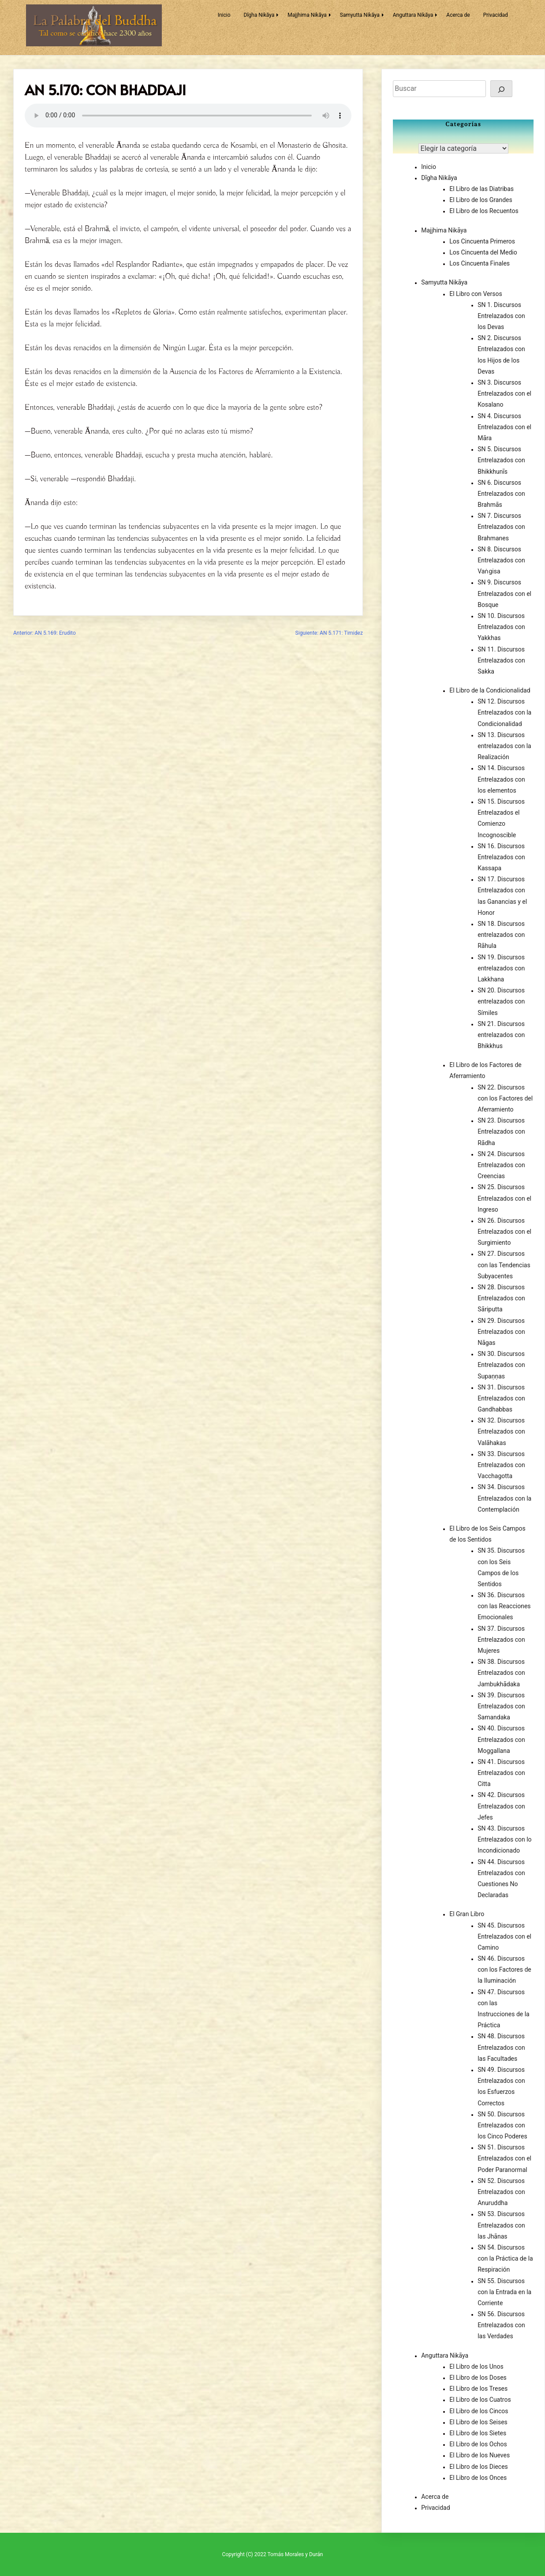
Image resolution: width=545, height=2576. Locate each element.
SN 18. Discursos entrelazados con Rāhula (501, 934)
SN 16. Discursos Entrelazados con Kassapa (501, 857)
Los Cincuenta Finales (479, 263)
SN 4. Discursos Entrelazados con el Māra (504, 427)
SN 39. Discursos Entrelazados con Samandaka (501, 1706)
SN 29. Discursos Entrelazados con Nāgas (501, 1331)
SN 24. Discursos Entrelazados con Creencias (501, 1164)
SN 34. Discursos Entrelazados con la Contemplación (504, 1498)
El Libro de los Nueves (479, 2455)
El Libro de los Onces (478, 2477)
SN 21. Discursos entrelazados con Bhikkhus (501, 1034)
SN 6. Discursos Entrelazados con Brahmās (501, 493)
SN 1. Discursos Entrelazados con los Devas (501, 315)
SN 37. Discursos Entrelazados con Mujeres (501, 1639)
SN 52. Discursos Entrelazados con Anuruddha (501, 2191)
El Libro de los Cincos (478, 2411)
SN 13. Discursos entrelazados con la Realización (504, 745)
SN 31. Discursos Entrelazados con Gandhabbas (501, 1398)
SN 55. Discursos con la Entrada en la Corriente (504, 2291)
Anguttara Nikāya (413, 15)
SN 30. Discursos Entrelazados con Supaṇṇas (501, 1364)
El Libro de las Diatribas (481, 188)
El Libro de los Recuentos (484, 210)
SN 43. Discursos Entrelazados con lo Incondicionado (504, 1839)
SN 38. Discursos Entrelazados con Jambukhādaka (501, 1672)
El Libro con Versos (475, 293)
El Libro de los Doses (478, 2377)
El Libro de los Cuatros (480, 2399)
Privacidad (495, 15)
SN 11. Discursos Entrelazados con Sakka (501, 660)
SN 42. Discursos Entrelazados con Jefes (501, 1805)
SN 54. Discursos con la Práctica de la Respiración (505, 2258)
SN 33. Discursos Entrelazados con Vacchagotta (501, 1464)
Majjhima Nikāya (306, 15)
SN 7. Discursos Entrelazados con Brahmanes (501, 526)
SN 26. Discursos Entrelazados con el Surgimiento (504, 1231)
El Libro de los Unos (476, 2366)
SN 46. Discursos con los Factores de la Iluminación (504, 1969)
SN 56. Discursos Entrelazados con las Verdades (501, 2325)
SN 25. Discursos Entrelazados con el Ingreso (504, 1198)
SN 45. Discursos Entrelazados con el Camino (504, 1936)
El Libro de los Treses (478, 2388)
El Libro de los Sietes (477, 2433)
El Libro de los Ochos (478, 2444)
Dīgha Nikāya (259, 15)
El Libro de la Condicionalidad (489, 690)
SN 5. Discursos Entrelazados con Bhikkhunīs (501, 460)
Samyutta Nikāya (360, 15)
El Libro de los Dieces (478, 2466)
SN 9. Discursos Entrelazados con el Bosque (504, 593)
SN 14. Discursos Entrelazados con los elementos (501, 779)
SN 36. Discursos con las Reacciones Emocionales (504, 1606)
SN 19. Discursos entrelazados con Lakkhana (501, 968)
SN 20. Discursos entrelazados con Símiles (501, 1001)
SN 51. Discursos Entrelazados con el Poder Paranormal (504, 2158)
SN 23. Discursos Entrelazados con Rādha (501, 1131)
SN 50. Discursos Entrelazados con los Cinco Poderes (502, 2125)
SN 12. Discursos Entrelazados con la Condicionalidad (504, 712)
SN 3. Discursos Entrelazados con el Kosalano (504, 393)
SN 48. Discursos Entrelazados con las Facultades (501, 2047)
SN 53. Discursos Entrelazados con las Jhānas (501, 2224)
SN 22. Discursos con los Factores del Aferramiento (505, 1098)
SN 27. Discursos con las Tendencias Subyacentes (504, 1264)
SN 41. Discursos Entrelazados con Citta (501, 1772)
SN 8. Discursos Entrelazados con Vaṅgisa (501, 560)
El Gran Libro (466, 1913)
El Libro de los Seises (478, 2422)
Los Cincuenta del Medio (483, 252)
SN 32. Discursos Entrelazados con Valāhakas (501, 1431)
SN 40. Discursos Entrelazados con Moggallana (501, 1739)
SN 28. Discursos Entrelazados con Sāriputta (501, 1298)
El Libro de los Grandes (480, 199)
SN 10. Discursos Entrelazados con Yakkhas (501, 626)
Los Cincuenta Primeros (482, 241)
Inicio (224, 15)
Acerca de (458, 15)
